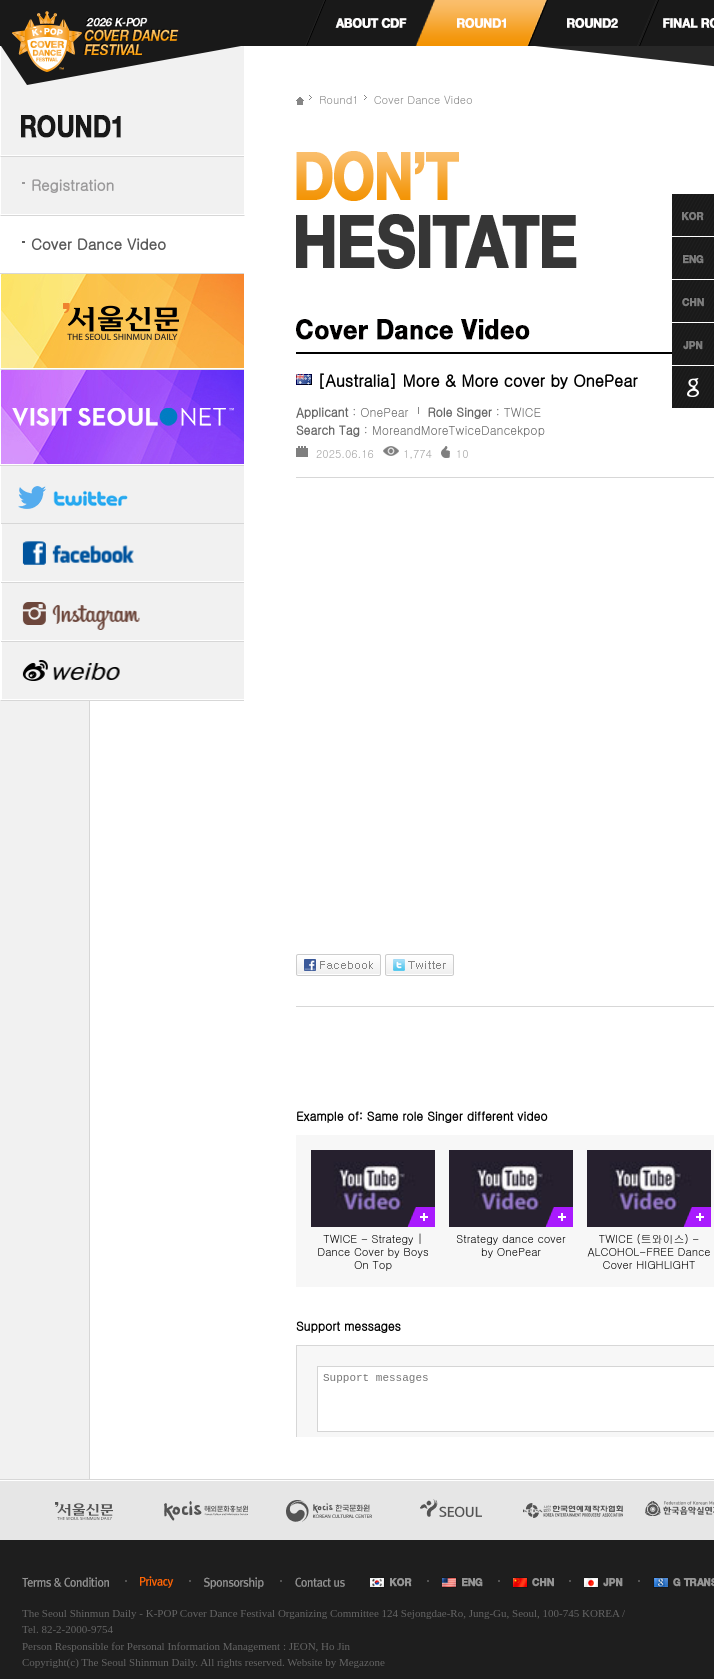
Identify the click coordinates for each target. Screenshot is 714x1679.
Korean (674, 215)
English (674, 258)
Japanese (674, 344)
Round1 (339, 99)
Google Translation (674, 387)
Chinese (674, 301)
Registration (72, 184)
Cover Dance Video (98, 243)
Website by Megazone (335, 1662)
